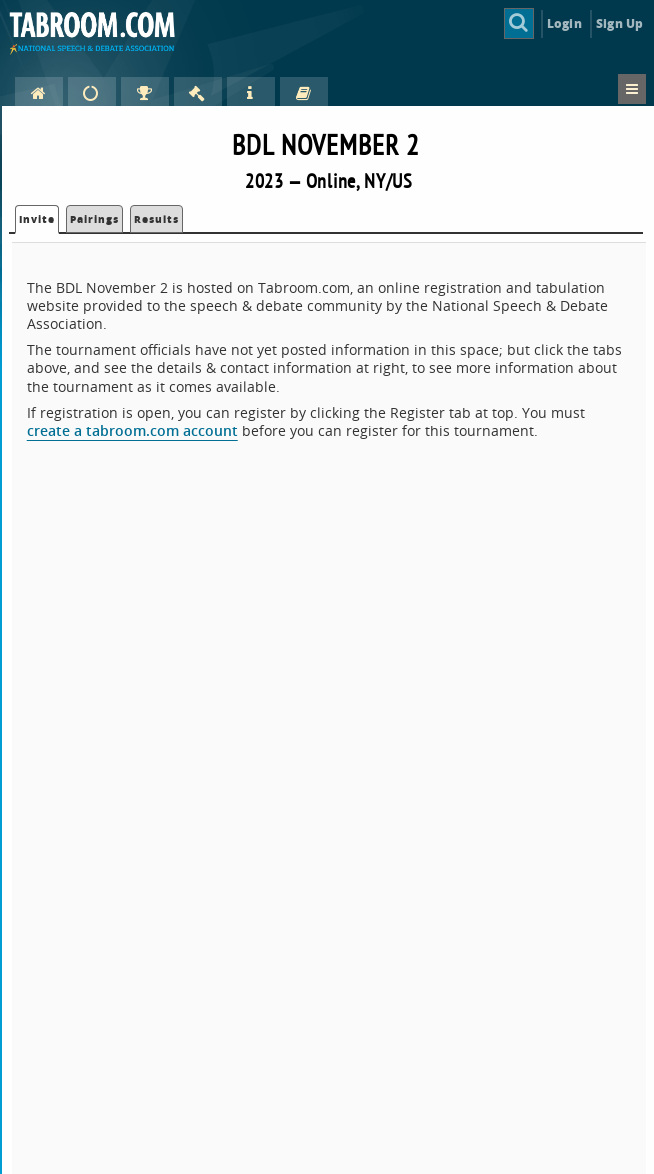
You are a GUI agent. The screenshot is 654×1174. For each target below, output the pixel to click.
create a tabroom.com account (132, 430)
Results (156, 219)
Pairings (94, 219)
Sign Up (619, 23)
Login (564, 23)
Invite (37, 219)
